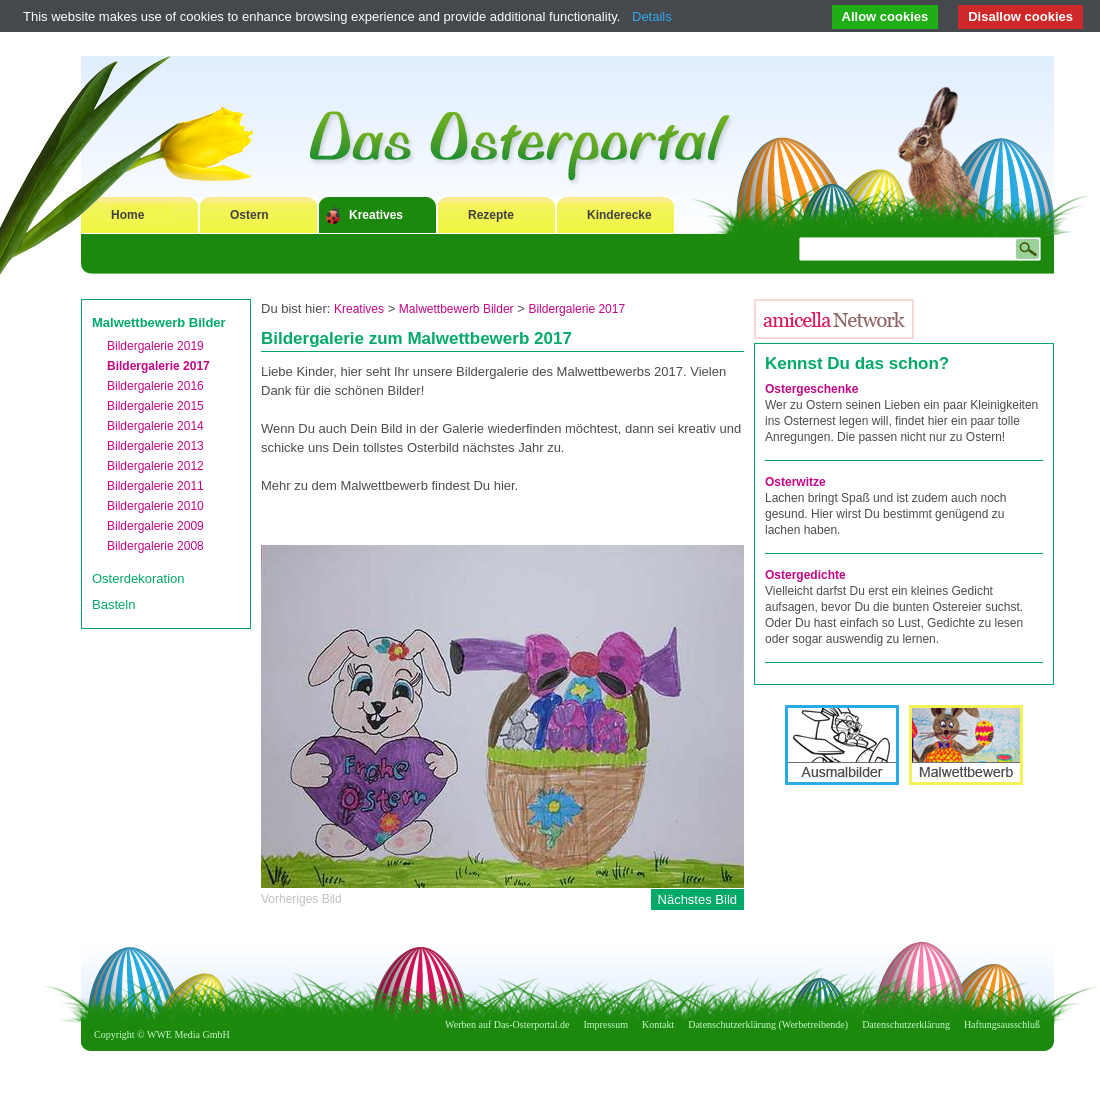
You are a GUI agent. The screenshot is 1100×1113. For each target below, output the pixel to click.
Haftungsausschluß (1002, 1024)
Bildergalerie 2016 (155, 386)
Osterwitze (795, 482)
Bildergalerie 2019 (155, 346)
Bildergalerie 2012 (155, 466)
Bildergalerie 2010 (155, 506)
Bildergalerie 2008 (155, 546)
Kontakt (658, 1024)
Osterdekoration (138, 578)
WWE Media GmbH (188, 1034)
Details (652, 16)
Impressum (606, 1024)
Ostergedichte (805, 575)
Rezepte (491, 215)
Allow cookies (885, 16)
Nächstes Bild (697, 899)
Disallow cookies (1020, 16)
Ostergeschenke (811, 389)
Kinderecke (619, 215)
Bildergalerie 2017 (158, 366)
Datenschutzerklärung (906, 1024)
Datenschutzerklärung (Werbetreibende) (768, 1024)
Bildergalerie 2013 (155, 446)
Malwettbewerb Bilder (159, 322)
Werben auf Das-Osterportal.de (507, 1024)
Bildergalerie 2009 (155, 526)
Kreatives (376, 215)
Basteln (113, 604)
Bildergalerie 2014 (155, 426)
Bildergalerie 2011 (155, 486)
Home (127, 215)
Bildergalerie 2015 (155, 406)
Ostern (249, 215)
